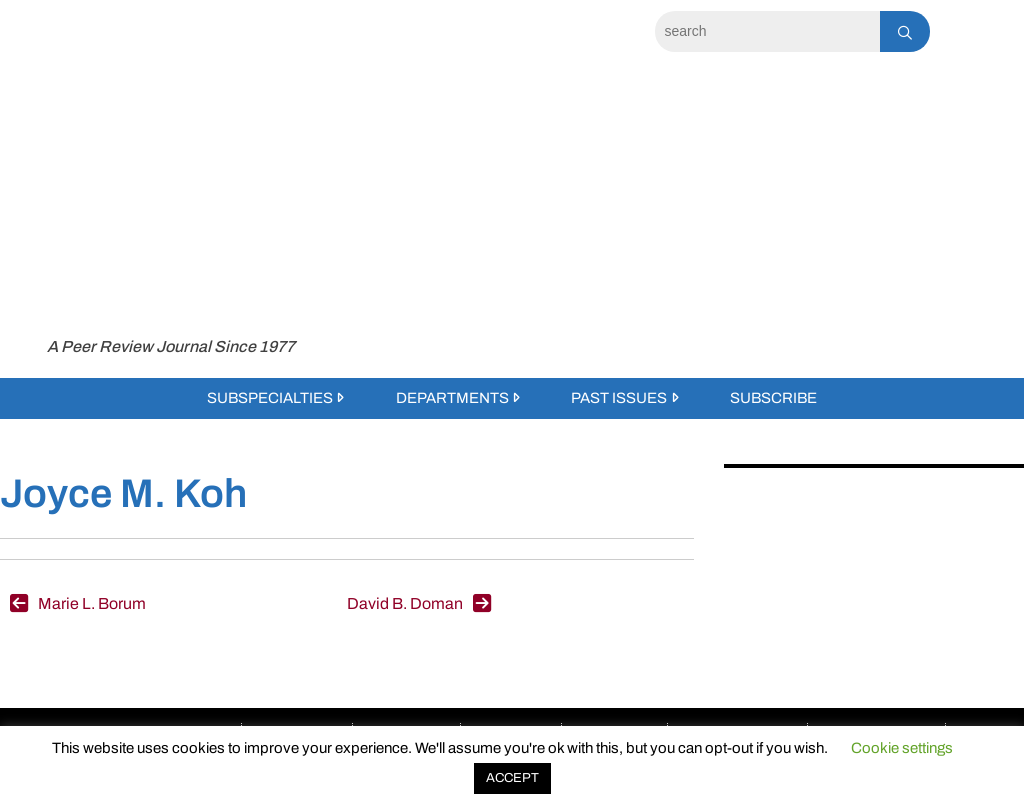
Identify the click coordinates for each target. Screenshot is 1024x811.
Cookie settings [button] (902, 748)
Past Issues (619, 398)
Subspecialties (270, 398)
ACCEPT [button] (512, 778)
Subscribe (773, 398)
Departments (452, 398)
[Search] (767, 31)
